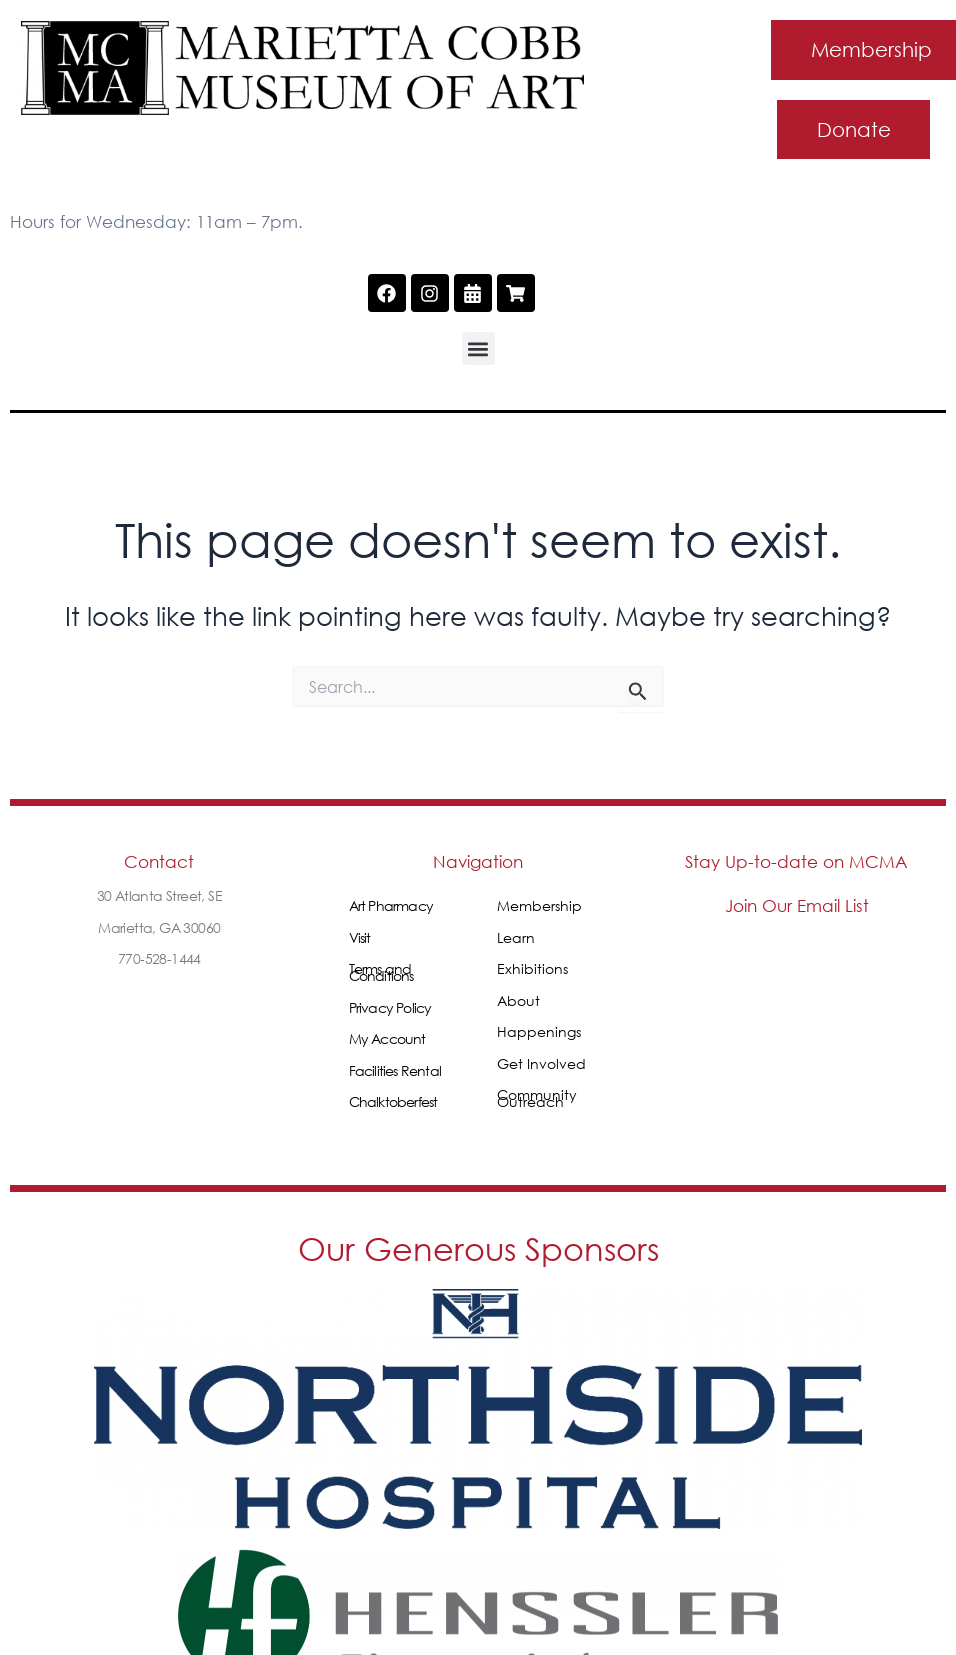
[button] (478, 349)
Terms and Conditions (381, 973)
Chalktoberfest (393, 1102)
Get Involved (541, 1064)
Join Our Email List (797, 906)
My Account (387, 1039)
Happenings (539, 1032)
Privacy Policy (390, 1008)
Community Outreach (537, 1099)
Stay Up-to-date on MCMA (796, 862)
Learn (516, 938)
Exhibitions (532, 969)
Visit (360, 938)
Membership (539, 906)
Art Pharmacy (391, 906)
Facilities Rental (395, 1071)
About (518, 1001)
